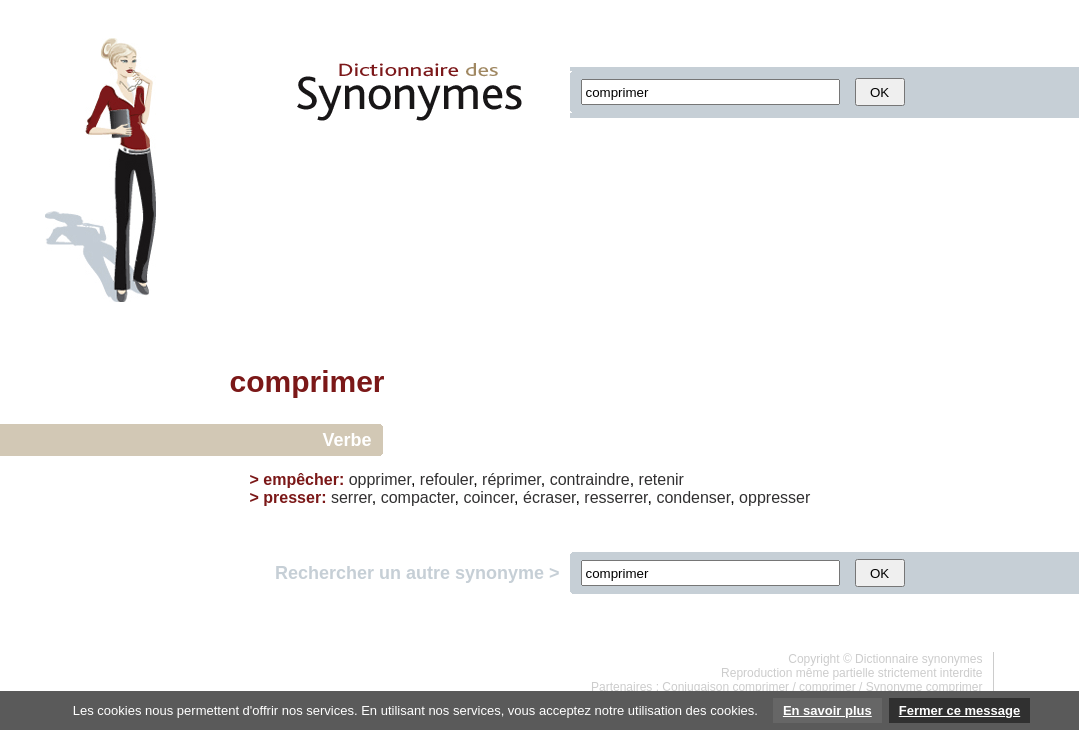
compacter (418, 497)
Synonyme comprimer (924, 687)
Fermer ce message (959, 710)
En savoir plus (827, 710)
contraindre (590, 479)
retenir (661, 479)
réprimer (511, 479)
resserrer (615, 497)
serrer (351, 497)
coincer (488, 497)
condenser (693, 497)
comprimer (827, 687)
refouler (446, 479)
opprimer (380, 479)
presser (292, 497)
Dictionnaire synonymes (918, 659)
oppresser (774, 497)
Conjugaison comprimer (725, 687)
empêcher (301, 479)
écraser (549, 497)
